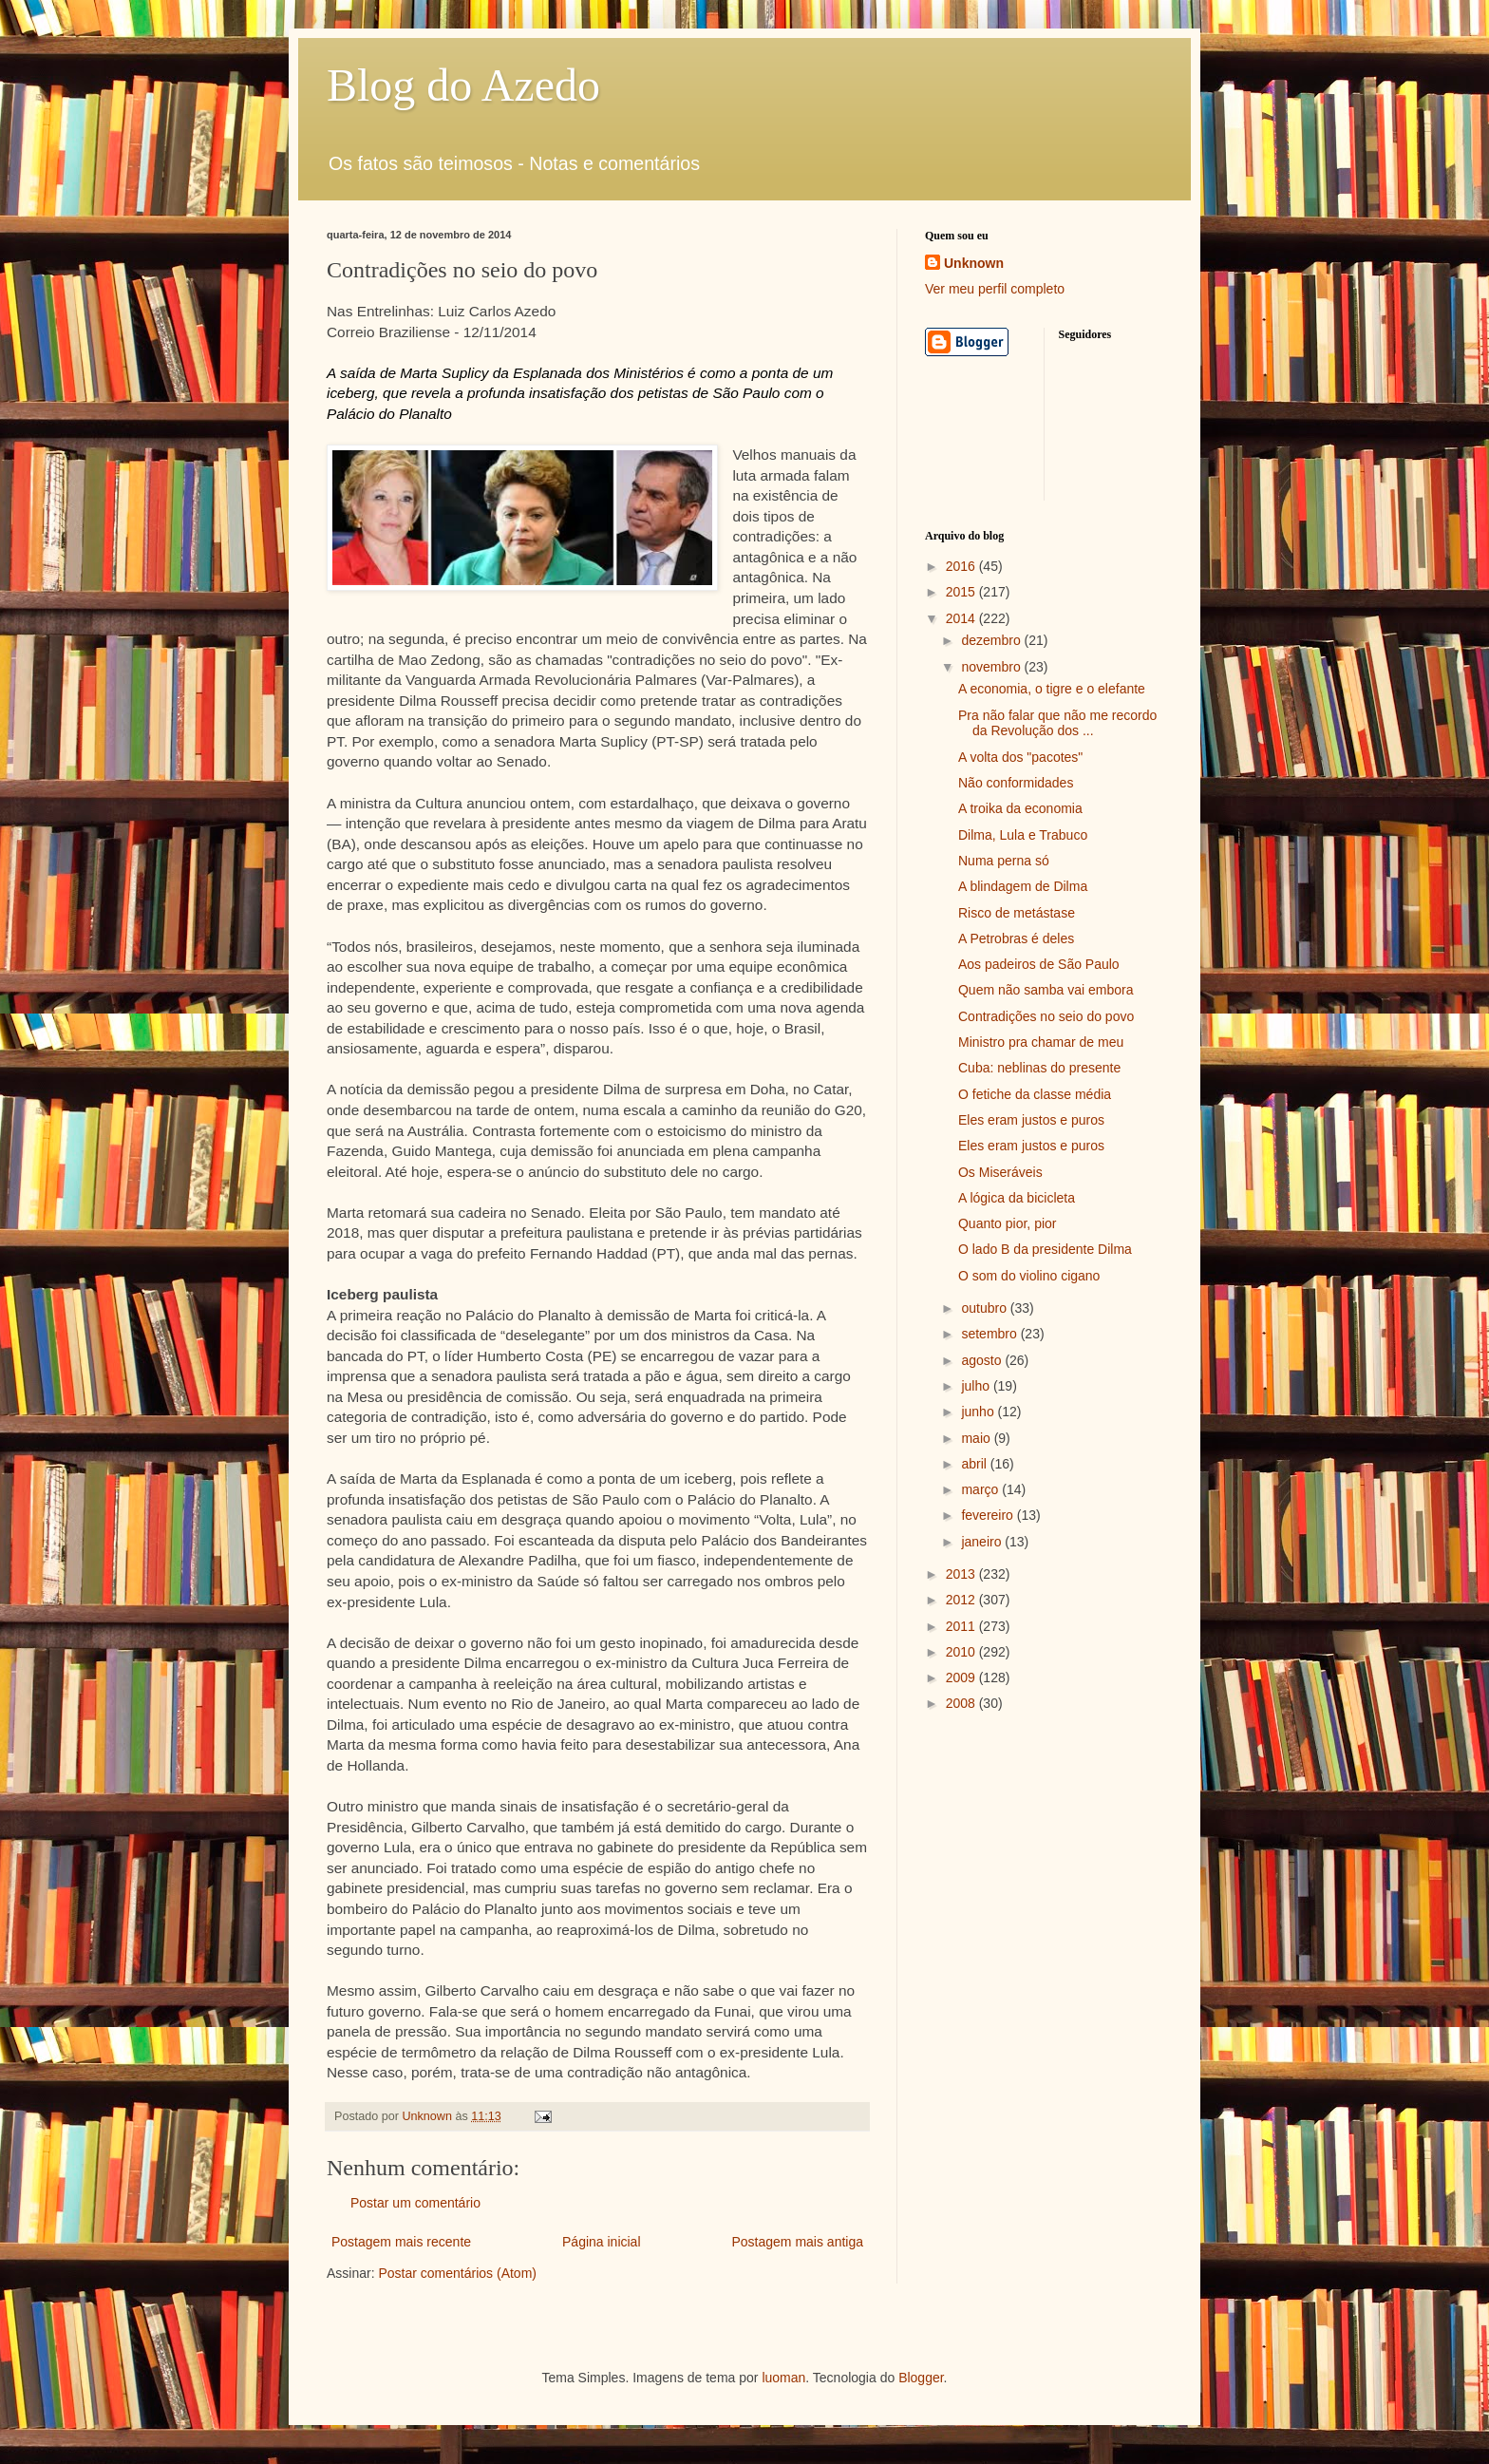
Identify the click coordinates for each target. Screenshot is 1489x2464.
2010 (962, 1651)
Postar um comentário (415, 2202)
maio (977, 1438)
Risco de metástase (1016, 912)
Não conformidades (1015, 782)
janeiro (983, 1541)
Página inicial (601, 2241)
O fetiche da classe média (1034, 1094)
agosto (983, 1360)
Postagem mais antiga (797, 2241)
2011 (962, 1626)
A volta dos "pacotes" (1020, 757)
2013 (962, 1574)
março (981, 1489)
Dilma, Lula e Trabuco (1022, 835)
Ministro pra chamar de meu (1040, 1042)
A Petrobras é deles (1016, 938)
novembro (992, 666)
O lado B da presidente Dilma (1045, 1249)
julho (976, 1385)
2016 (962, 566)
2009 (962, 1677)
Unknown (974, 263)
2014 (962, 618)
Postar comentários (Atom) (457, 2273)
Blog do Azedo (463, 85)
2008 (962, 1703)
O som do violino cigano (1029, 1275)
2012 (962, 1599)
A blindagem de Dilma (1022, 886)
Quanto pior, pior (1007, 1223)
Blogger (920, 2377)
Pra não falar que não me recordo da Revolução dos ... (1057, 723)
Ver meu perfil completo (995, 288)
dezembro (992, 640)
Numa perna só (1003, 860)
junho (979, 1411)
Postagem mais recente (401, 2241)
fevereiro (988, 1515)
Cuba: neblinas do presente (1039, 1067)
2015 (962, 591)
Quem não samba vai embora (1045, 989)
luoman (783, 2377)
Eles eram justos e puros (1031, 1120)
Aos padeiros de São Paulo (1039, 964)
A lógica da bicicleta (1016, 1197)
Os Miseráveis (1000, 1172)
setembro (990, 1333)
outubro (985, 1308)
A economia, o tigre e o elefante (1051, 688)
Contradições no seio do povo (1046, 1016)
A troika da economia (1020, 808)
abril (975, 1463)
